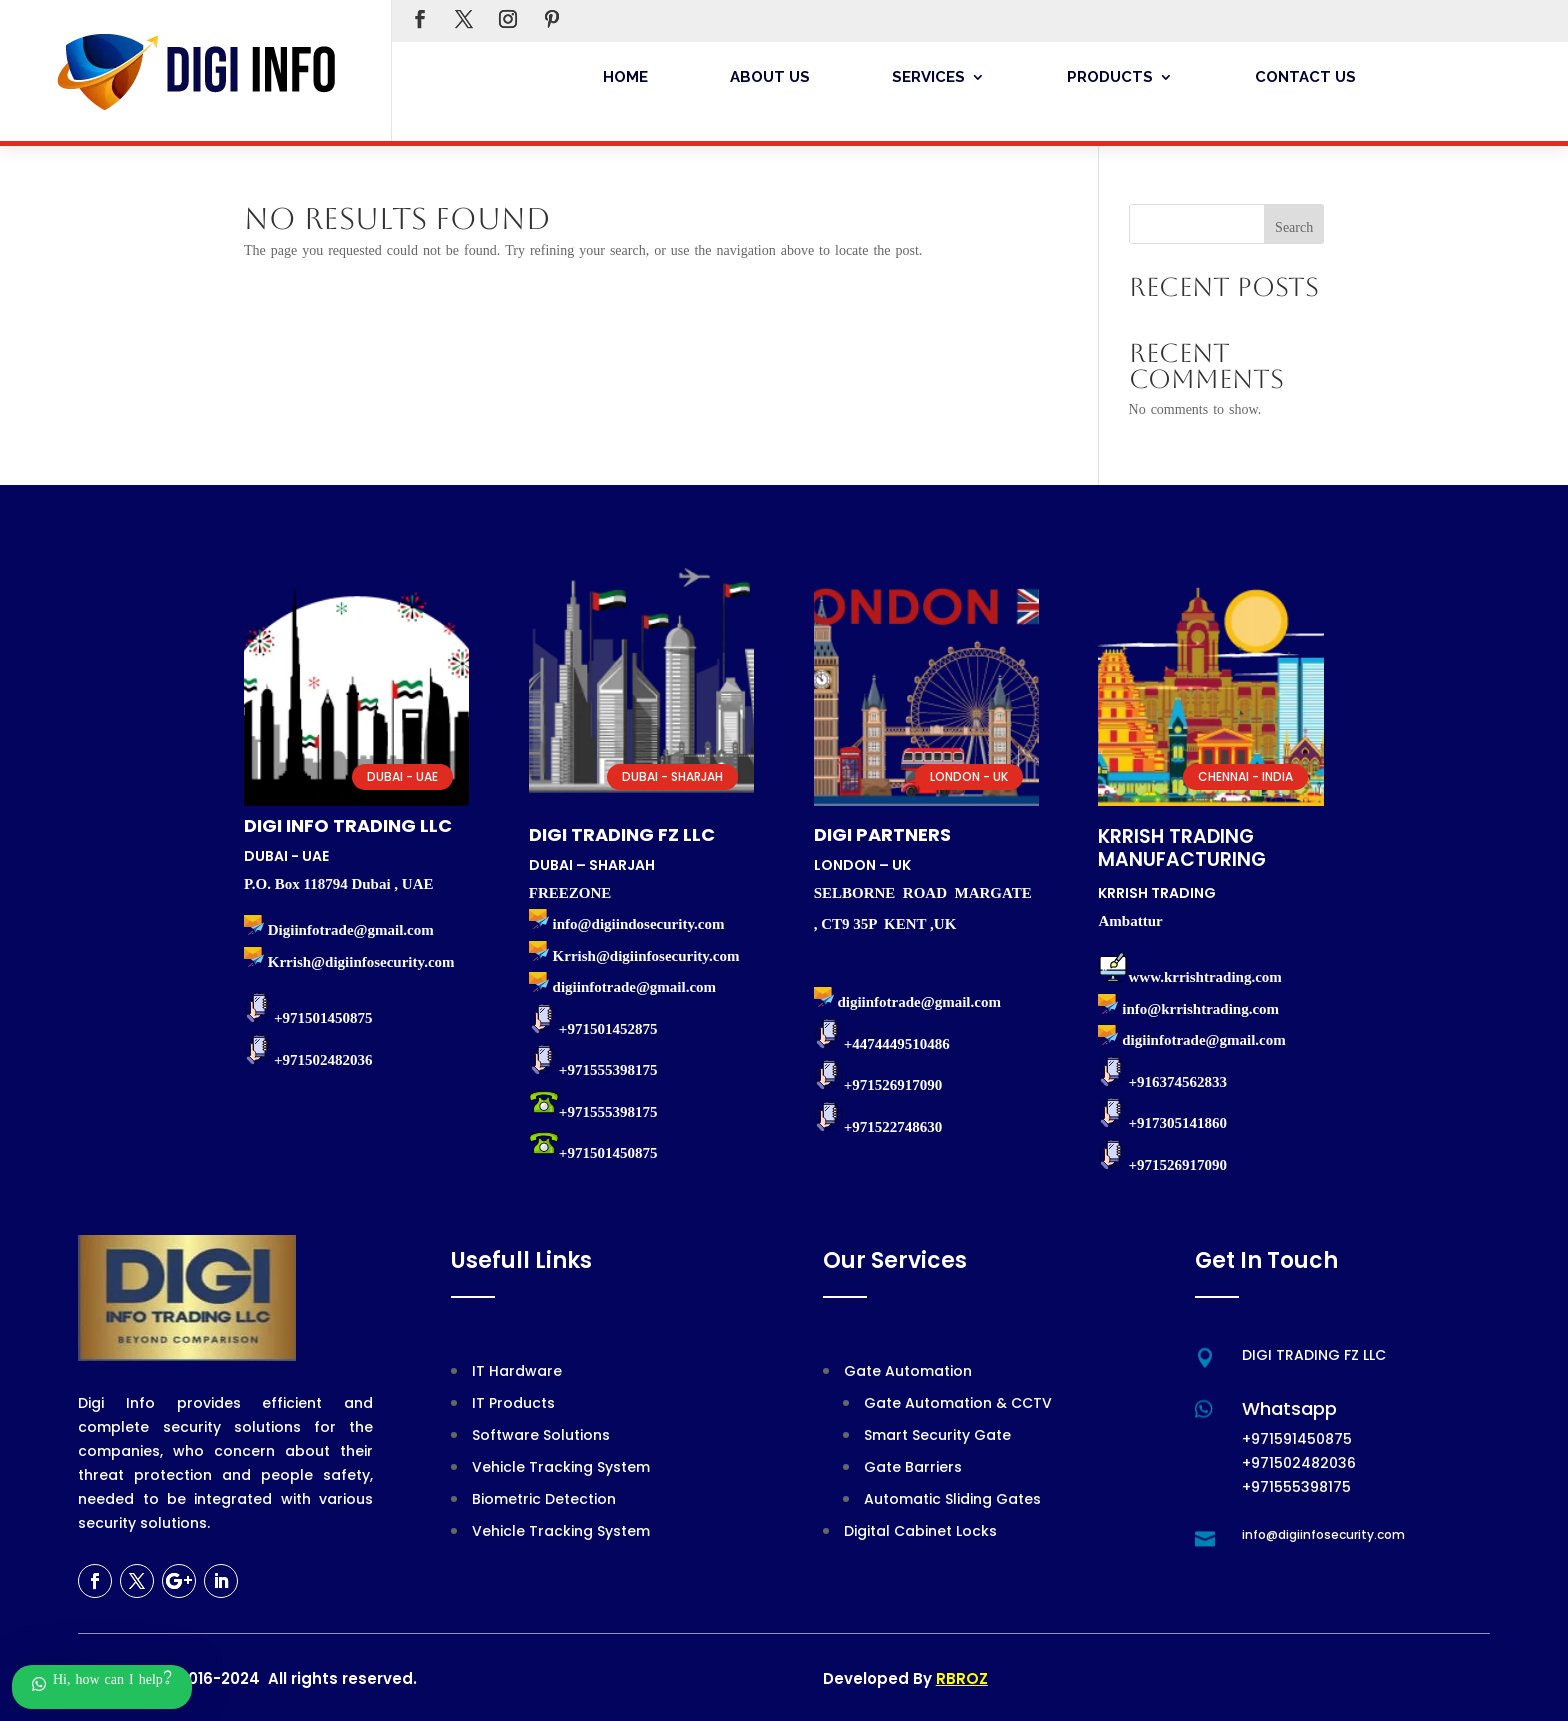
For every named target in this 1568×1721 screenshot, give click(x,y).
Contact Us (1305, 77)
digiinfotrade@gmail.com (1204, 1040)
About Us (770, 77)
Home (625, 77)
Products (1110, 77)
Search (1294, 229)
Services (928, 77)
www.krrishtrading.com (1204, 977)
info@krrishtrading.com (1200, 1009)
